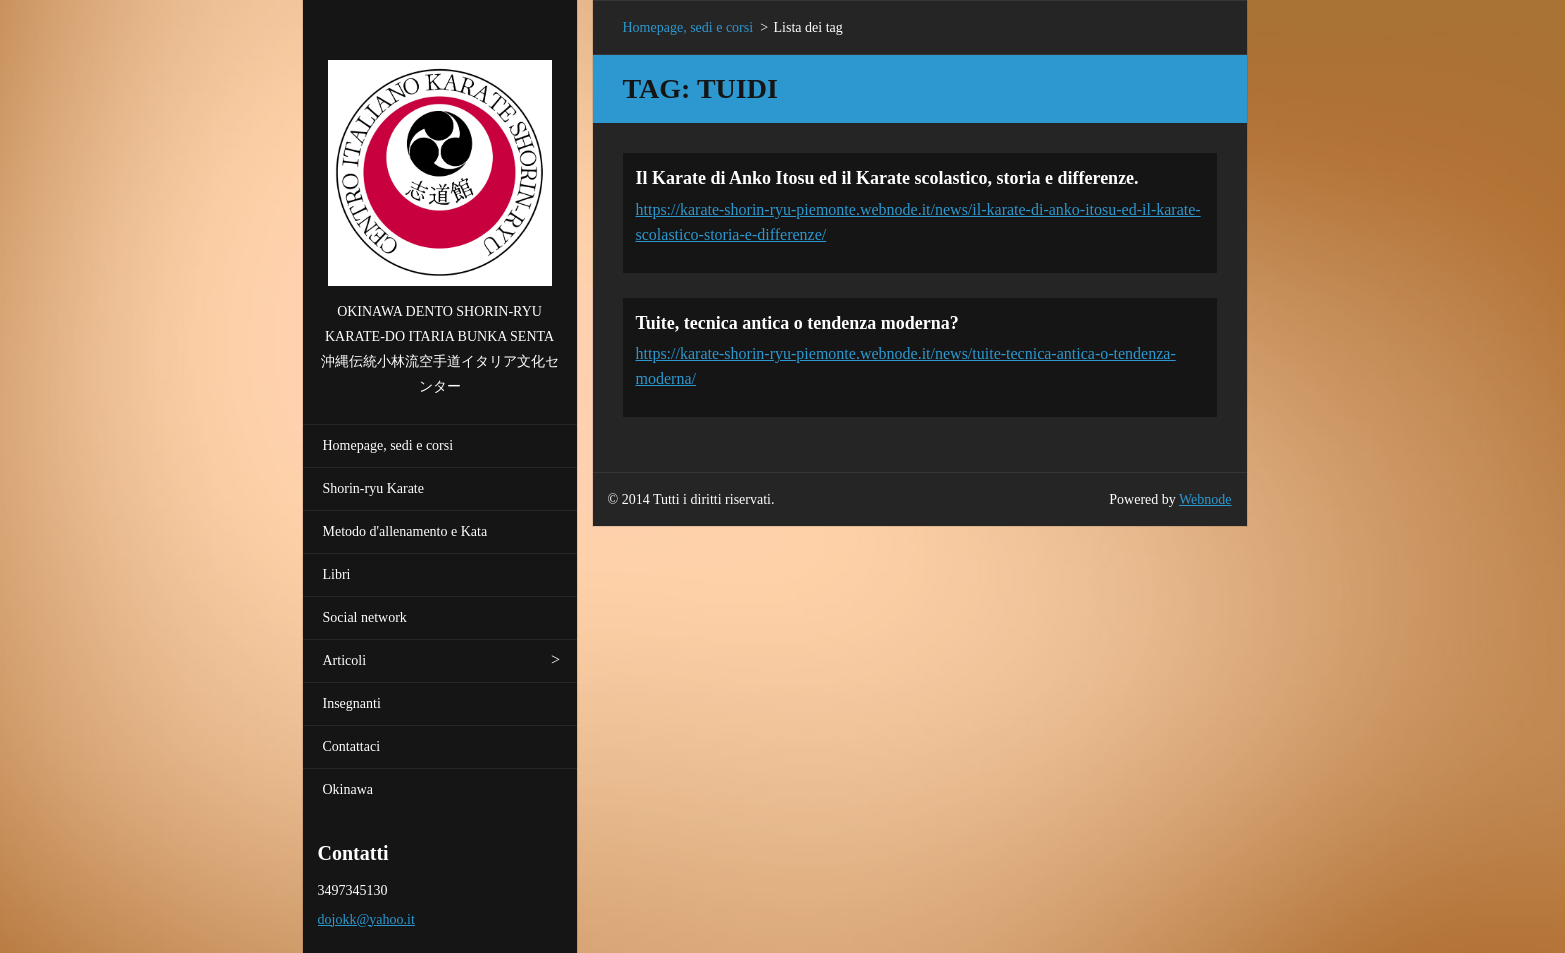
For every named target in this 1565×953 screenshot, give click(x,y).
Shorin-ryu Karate (373, 488)
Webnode (1205, 499)
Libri (337, 574)
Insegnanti (352, 703)
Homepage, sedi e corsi (388, 445)
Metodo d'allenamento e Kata (405, 531)
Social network (365, 617)
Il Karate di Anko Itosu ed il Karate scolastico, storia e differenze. (887, 178)
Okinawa (348, 789)
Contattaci (352, 746)
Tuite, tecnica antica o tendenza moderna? (797, 323)
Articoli (345, 660)
